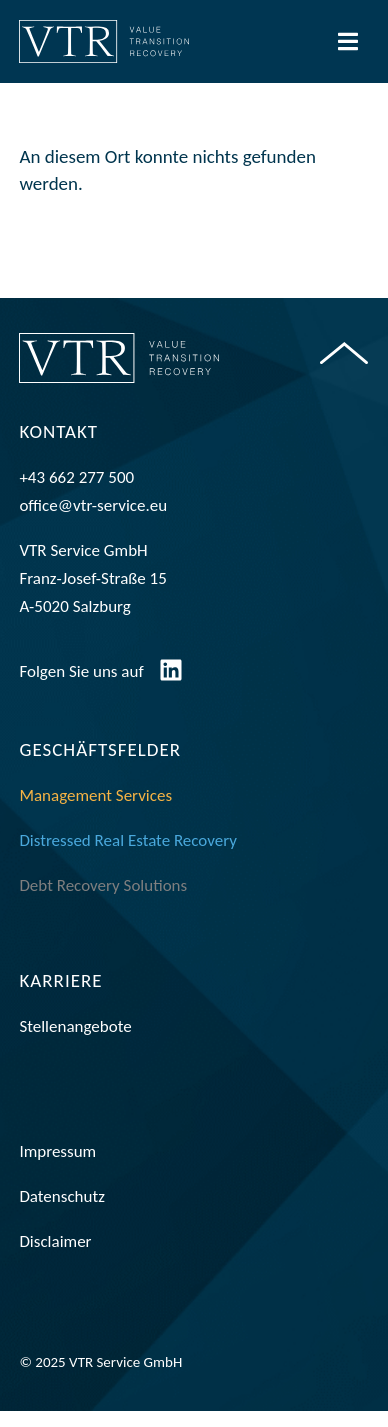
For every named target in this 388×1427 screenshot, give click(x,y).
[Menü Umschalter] (348, 41)
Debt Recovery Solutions (103, 901)
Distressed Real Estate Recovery (128, 856)
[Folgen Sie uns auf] (171, 686)
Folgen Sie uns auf (81, 687)
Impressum (57, 1167)
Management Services (95, 811)
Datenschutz (61, 1212)
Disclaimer (55, 1257)
